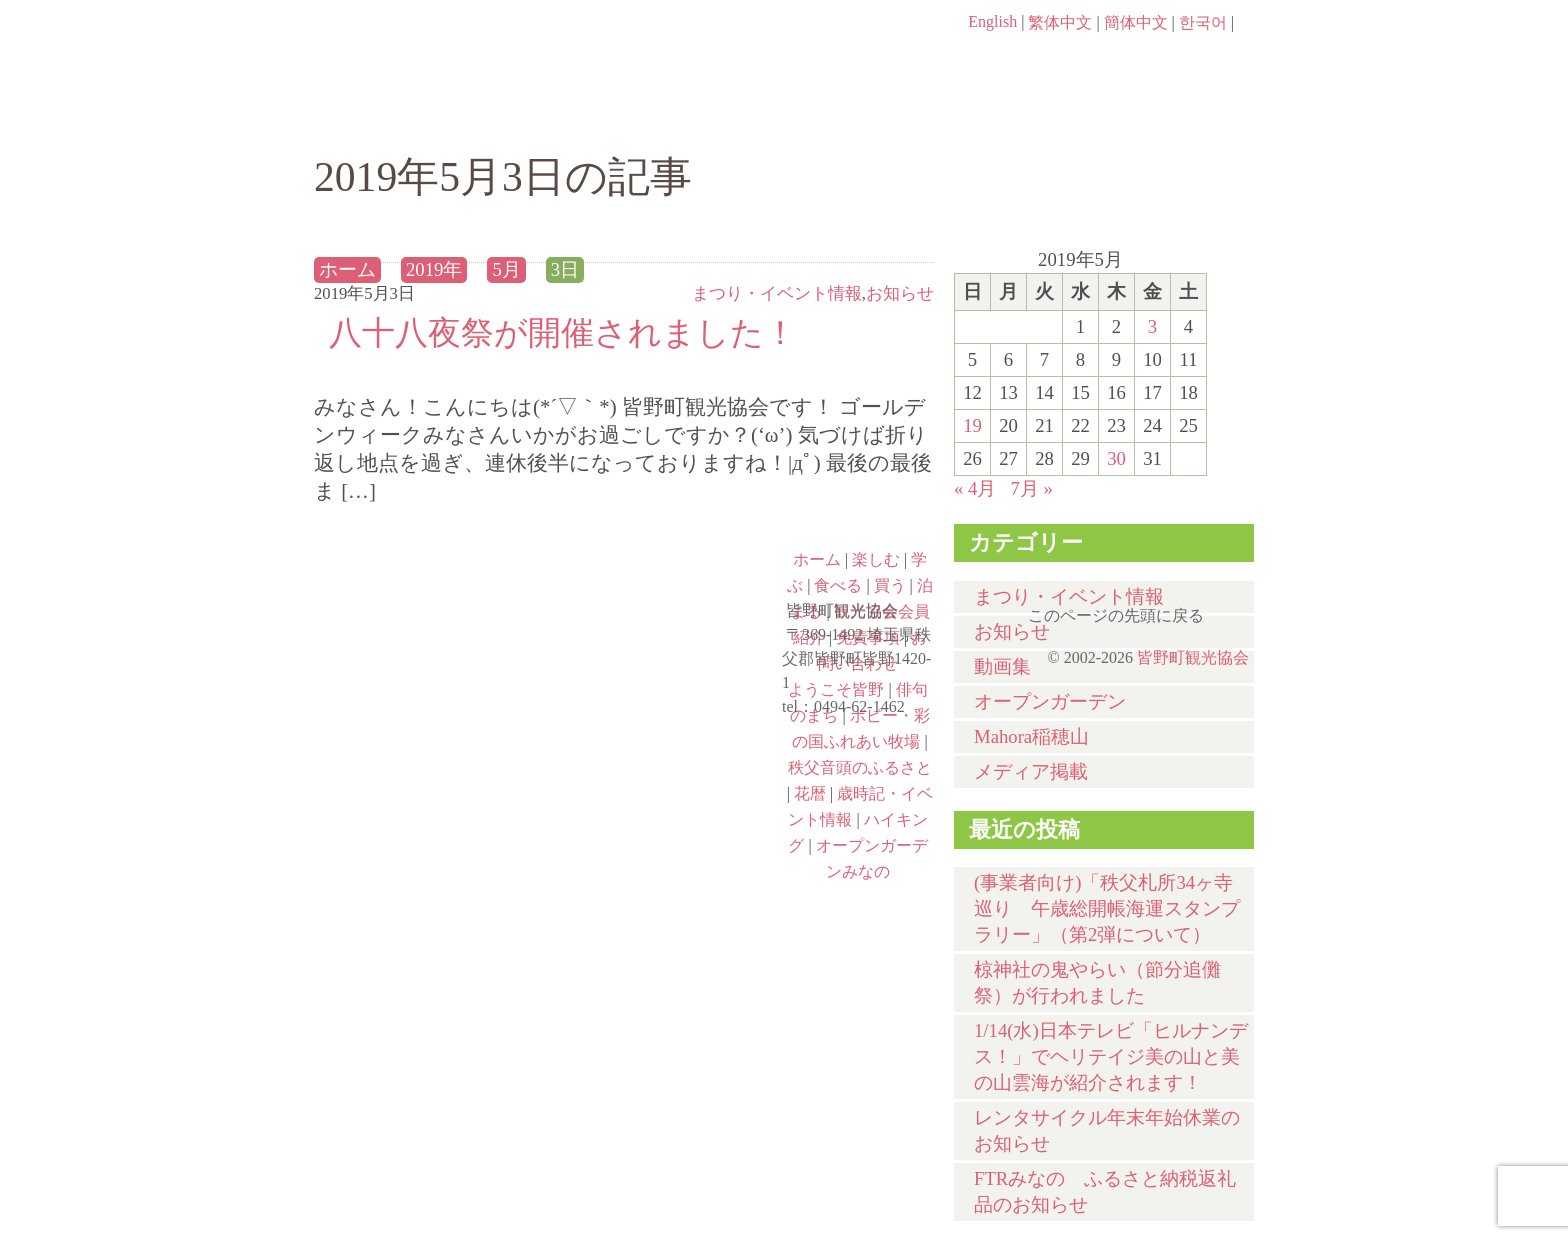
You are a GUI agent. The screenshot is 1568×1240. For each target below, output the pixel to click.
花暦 (810, 793)
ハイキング (430, 845)
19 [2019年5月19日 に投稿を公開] (972, 425)
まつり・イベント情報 (777, 293)
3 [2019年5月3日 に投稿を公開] (1152, 326)
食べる (851, 117)
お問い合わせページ (1139, 60)
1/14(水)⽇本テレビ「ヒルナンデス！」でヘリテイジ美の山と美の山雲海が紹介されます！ (1111, 1056)
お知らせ (900, 293)
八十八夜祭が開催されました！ (563, 332)
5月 (506, 269)
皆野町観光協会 (1193, 657)
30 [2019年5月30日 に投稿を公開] (1116, 458)
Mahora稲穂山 (1031, 736)
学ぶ (690, 117)
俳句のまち (666, 587)
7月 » (1031, 488)
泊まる (1173, 117)
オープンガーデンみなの (666, 845)
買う (1012, 117)
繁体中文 (1060, 22)
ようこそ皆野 (430, 587)
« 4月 (975, 488)
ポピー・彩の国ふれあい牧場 (430, 759)
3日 (565, 269)
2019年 (434, 269)
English (992, 21)
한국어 (1203, 22)
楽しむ (529, 117)
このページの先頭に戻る (1234, 609)
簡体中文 (1136, 22)
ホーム (381, 117)
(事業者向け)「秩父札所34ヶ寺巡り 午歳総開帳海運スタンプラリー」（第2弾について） (1107, 908)
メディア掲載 (1031, 771)
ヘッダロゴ (449, 50)
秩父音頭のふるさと (666, 759)
